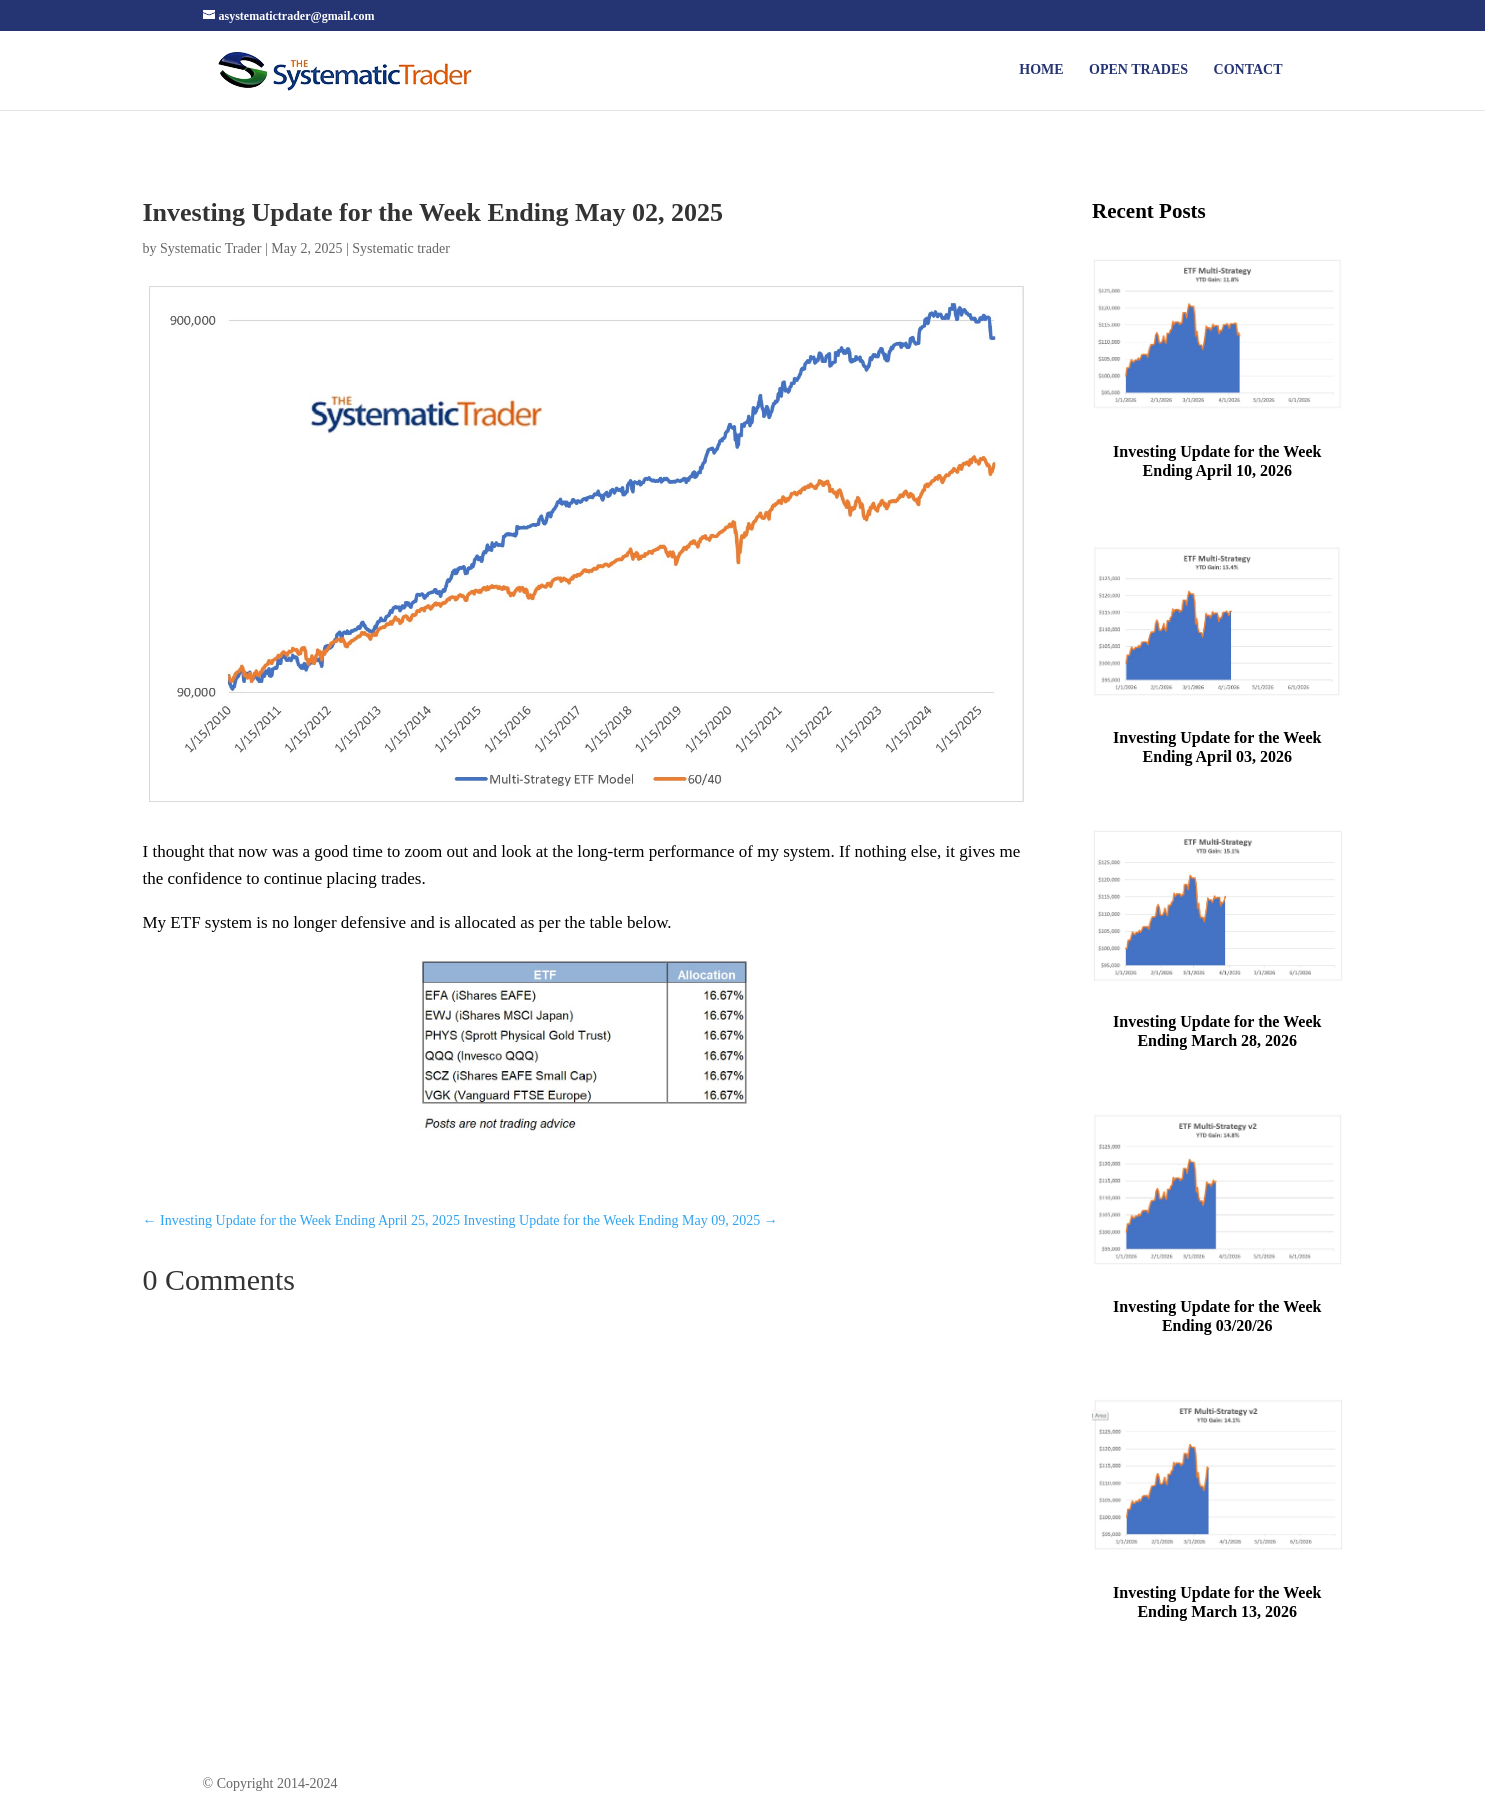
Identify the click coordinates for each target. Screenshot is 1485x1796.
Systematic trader (401, 248)
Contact (1248, 70)
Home (1041, 70)
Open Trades (1138, 70)
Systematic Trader (211, 248)
